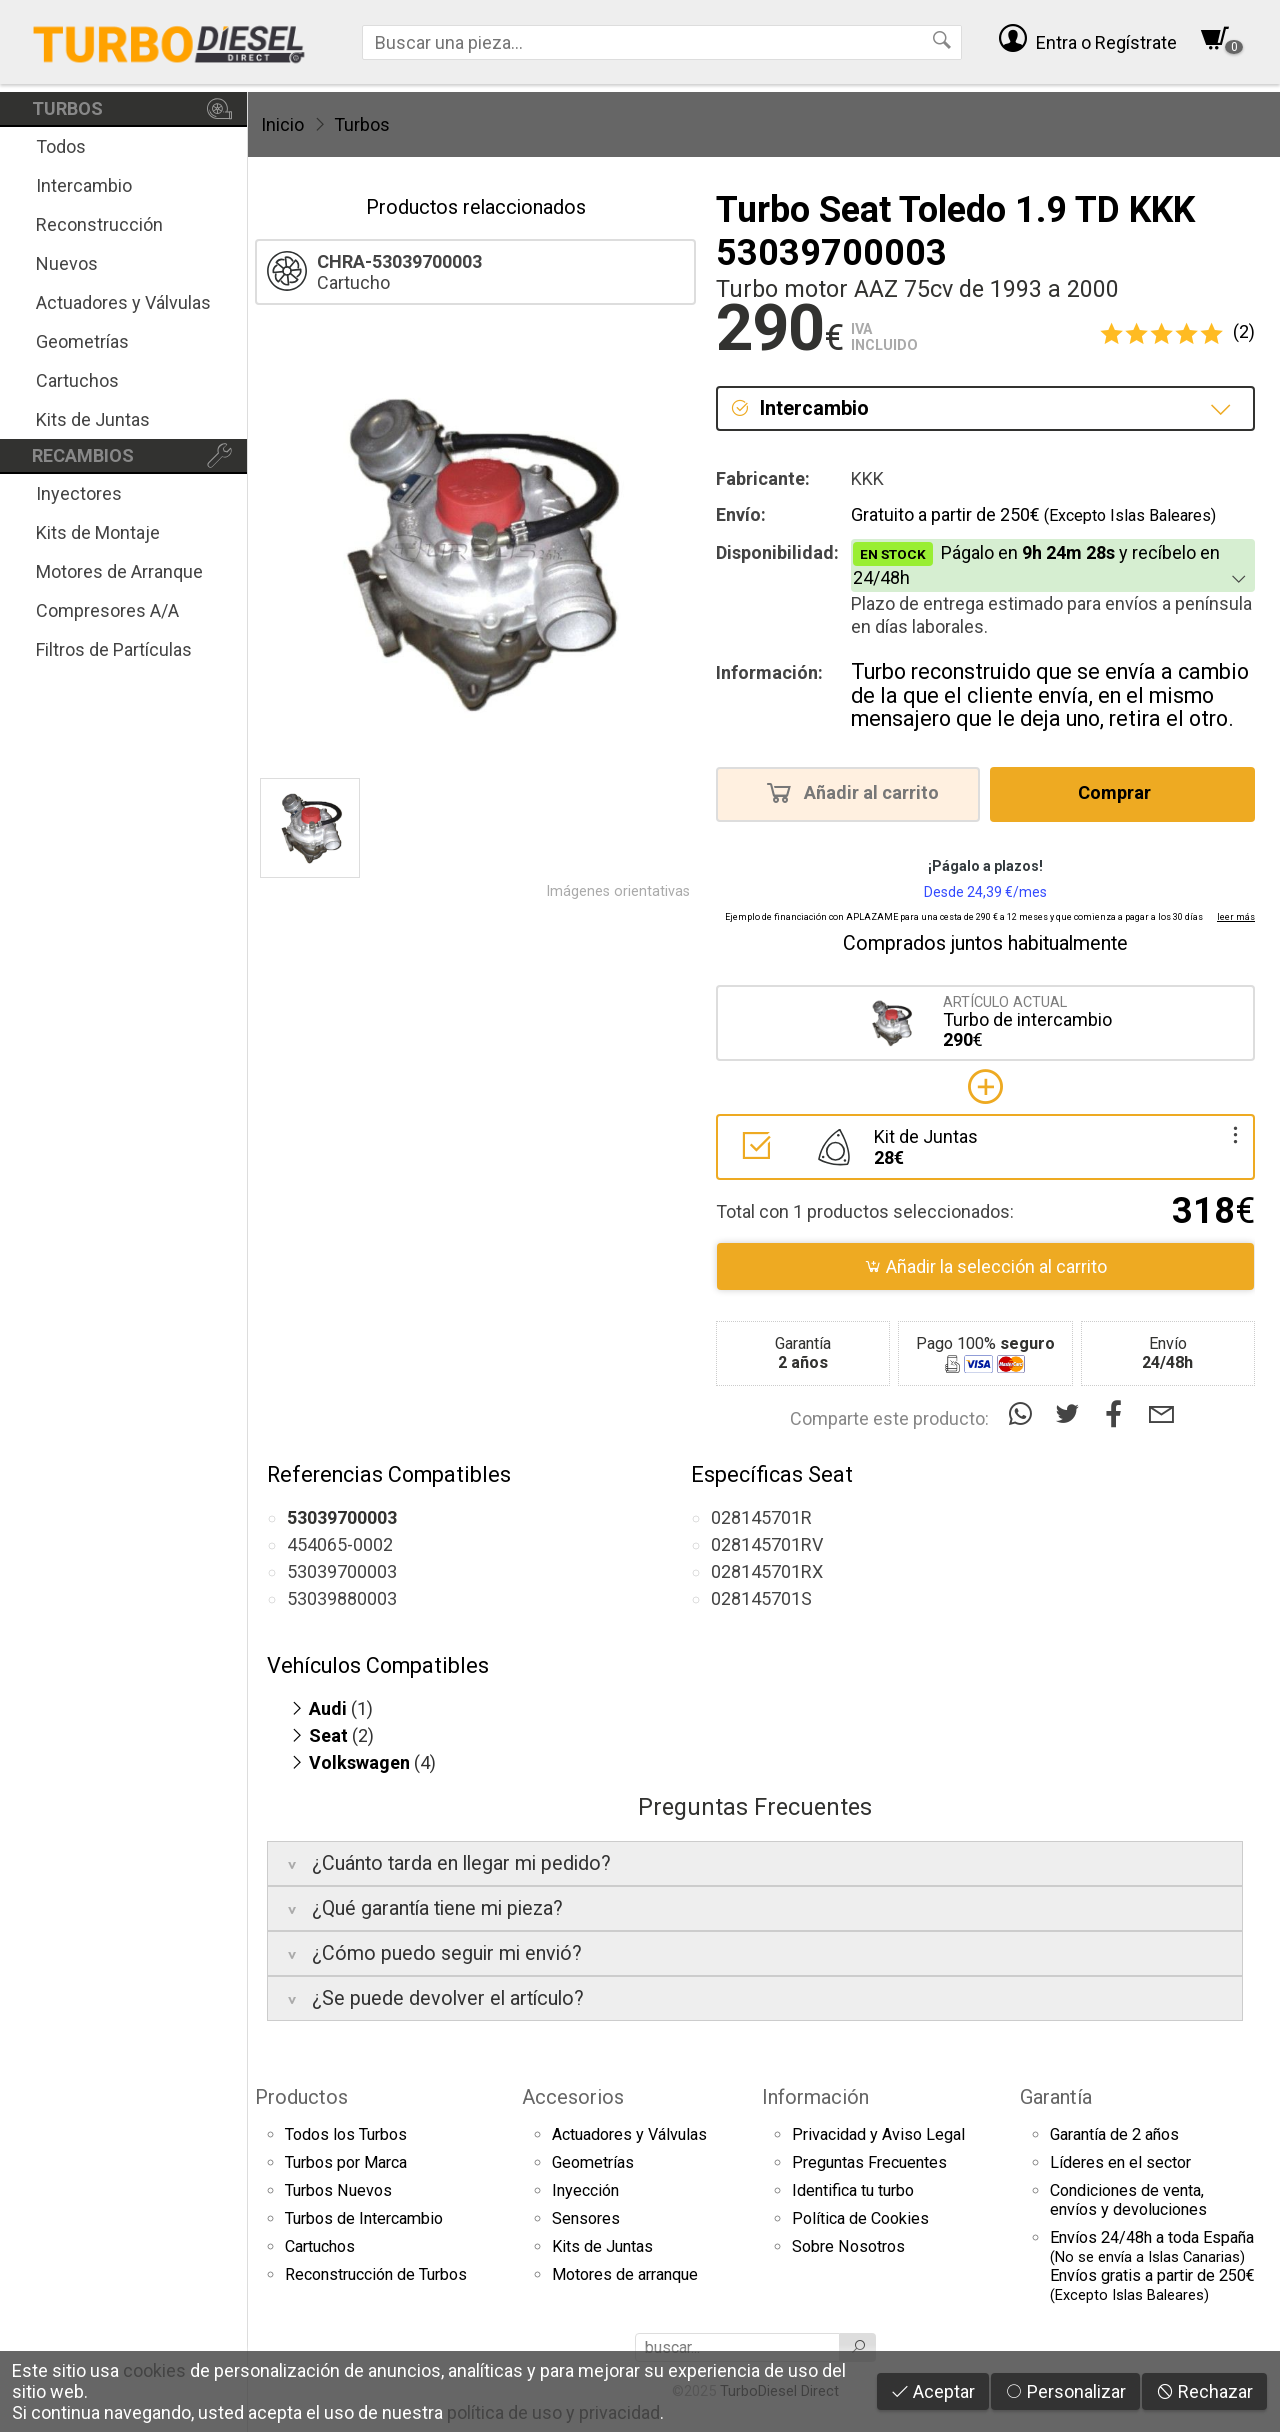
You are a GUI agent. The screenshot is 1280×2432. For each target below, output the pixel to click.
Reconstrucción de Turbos (376, 2274)
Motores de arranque (625, 2274)
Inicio (282, 124)
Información (815, 2097)
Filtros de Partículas (114, 649)
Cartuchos (77, 380)
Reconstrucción (99, 224)
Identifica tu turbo (853, 2190)
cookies (154, 2370)
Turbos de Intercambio (364, 2218)
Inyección (585, 2190)
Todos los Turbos (346, 2134)
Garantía (1056, 2097)
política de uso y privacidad (553, 2412)
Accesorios (573, 2097)
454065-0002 (340, 1544)
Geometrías (82, 341)
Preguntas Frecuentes (869, 2162)
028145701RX (767, 1571)
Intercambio (84, 185)
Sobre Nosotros (848, 2246)
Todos (61, 146)
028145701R (761, 1517)
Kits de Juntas (93, 419)
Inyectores (79, 493)
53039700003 (342, 1571)
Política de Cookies (860, 2218)
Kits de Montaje (98, 532)
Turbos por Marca (346, 2162)
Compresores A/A (107, 610)
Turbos (362, 124)
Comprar (1120, 792)
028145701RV (767, 1544)
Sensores (586, 2218)
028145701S (761, 1598)
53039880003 (342, 1598)
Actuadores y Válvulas (123, 302)
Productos (301, 2097)
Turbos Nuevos (338, 2190)
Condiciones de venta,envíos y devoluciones (1128, 2200)
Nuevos (67, 263)
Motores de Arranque (119, 571)
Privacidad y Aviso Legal (878, 2134)
